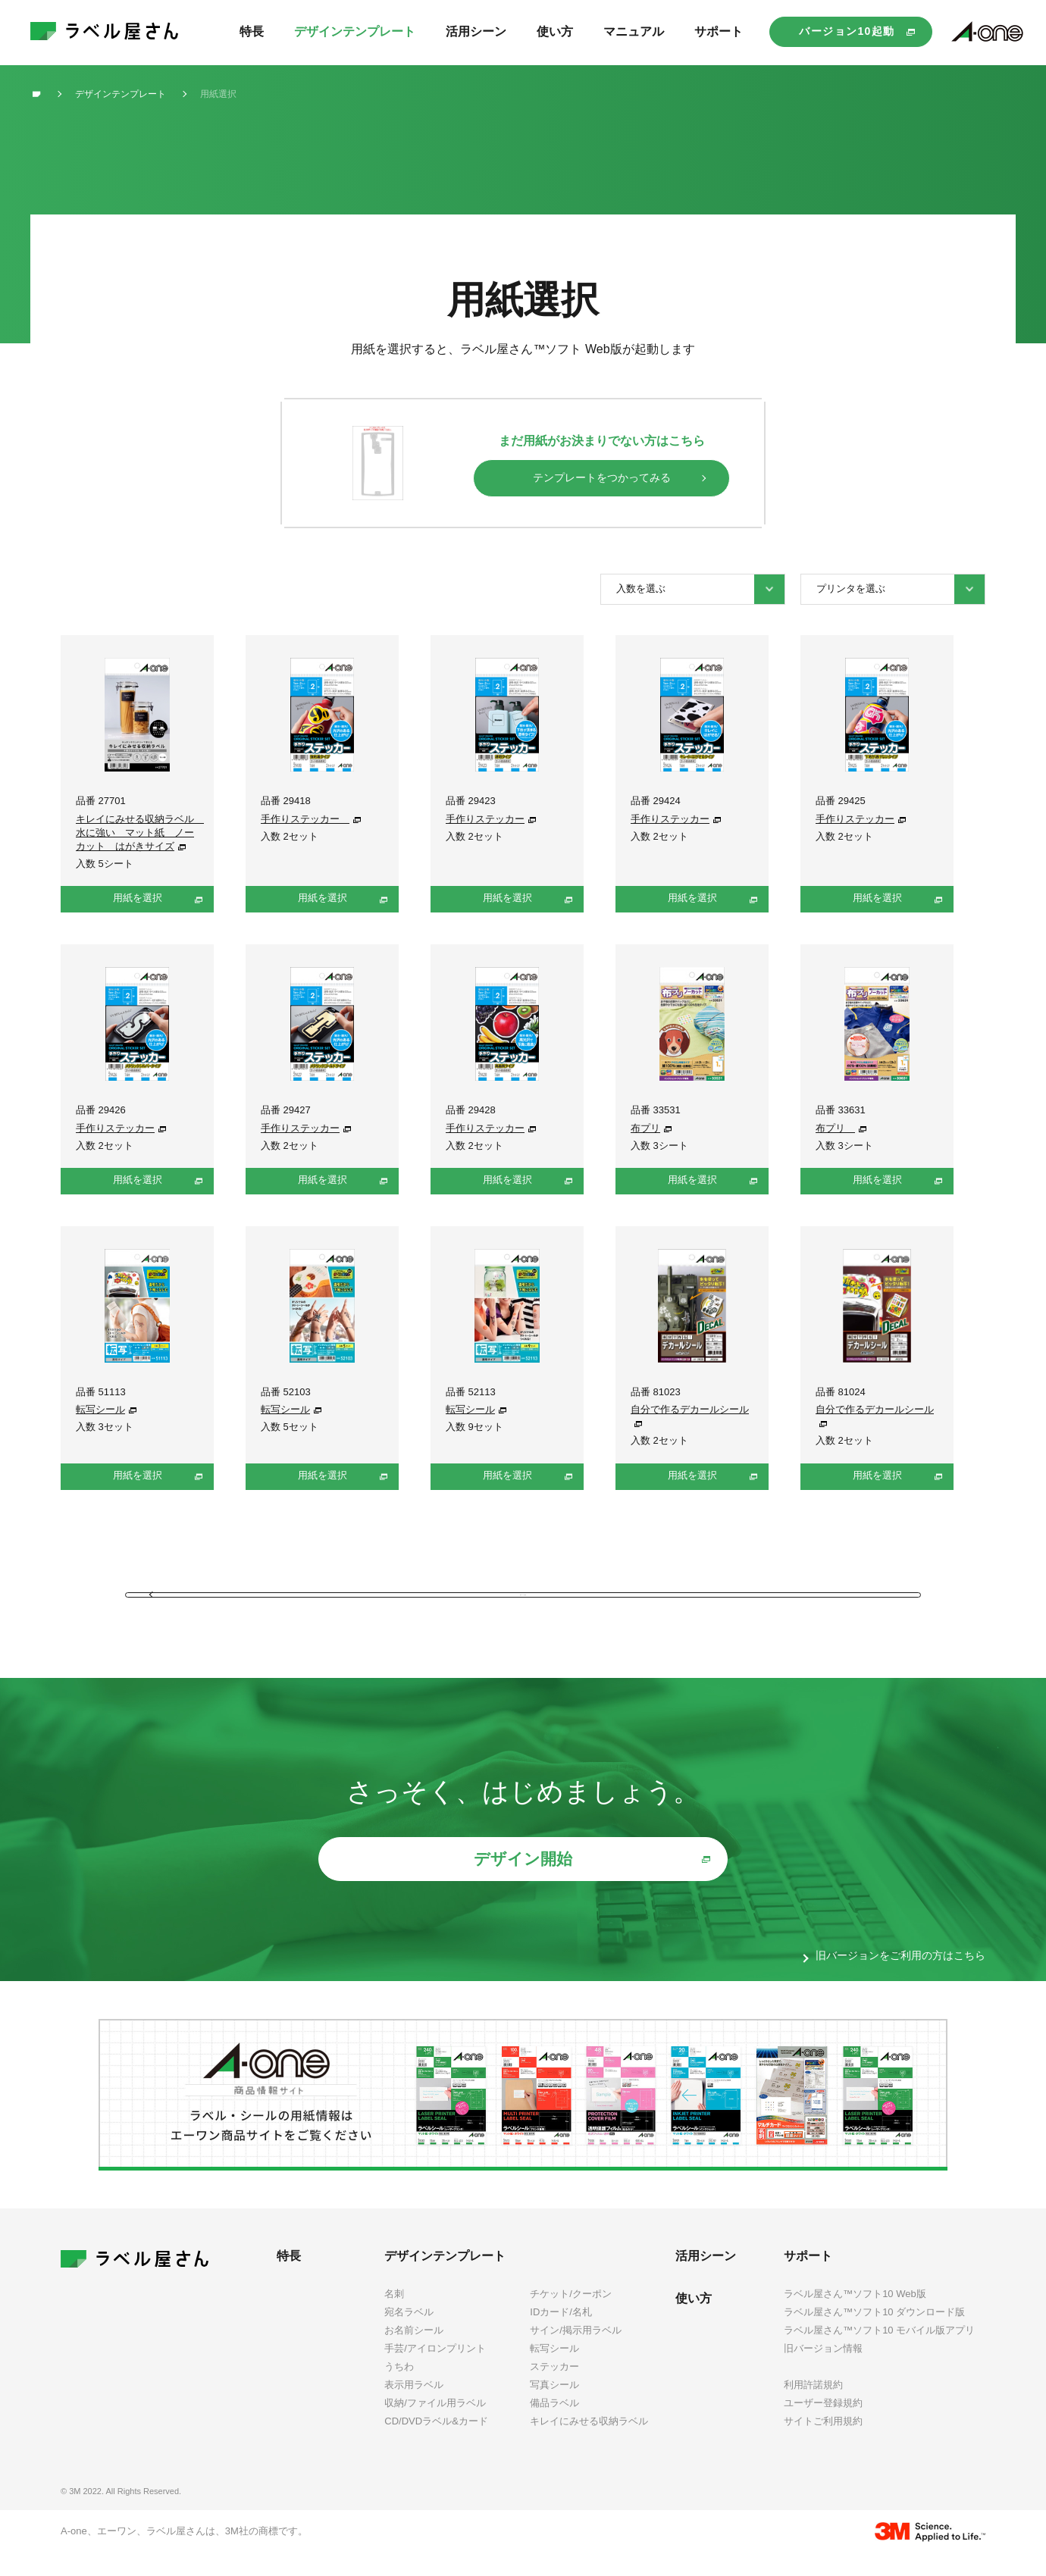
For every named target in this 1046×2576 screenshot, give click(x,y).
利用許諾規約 (813, 2406)
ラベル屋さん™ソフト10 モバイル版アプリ (879, 2351)
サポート (808, 2277)
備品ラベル (554, 2424)
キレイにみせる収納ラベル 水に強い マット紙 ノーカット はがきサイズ (140, 832)
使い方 (693, 2319)
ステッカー (554, 2387)
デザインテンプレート (445, 2277)
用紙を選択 (137, 897)
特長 (289, 2277)
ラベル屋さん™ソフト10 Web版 (855, 2315)
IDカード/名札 (561, 2333)
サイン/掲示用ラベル (576, 2351)
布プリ (645, 1128)
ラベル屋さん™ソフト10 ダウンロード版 (874, 2333)
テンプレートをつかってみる (602, 477)
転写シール (100, 1409)
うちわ (399, 2387)
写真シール (554, 2406)
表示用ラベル (413, 2406)
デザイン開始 (523, 1880)
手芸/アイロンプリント (435, 2369)
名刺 (394, 2315)
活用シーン (705, 2277)
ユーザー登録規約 (823, 2424)
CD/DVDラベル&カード (436, 2443)
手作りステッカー (305, 819)
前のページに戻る (523, 1602)
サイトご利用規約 (823, 2443)
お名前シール (413, 2351)
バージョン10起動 (846, 31)
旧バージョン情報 (823, 2369)
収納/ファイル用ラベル (435, 2424)
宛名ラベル (409, 2333)
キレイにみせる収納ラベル (589, 2443)
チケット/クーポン (571, 2315)
